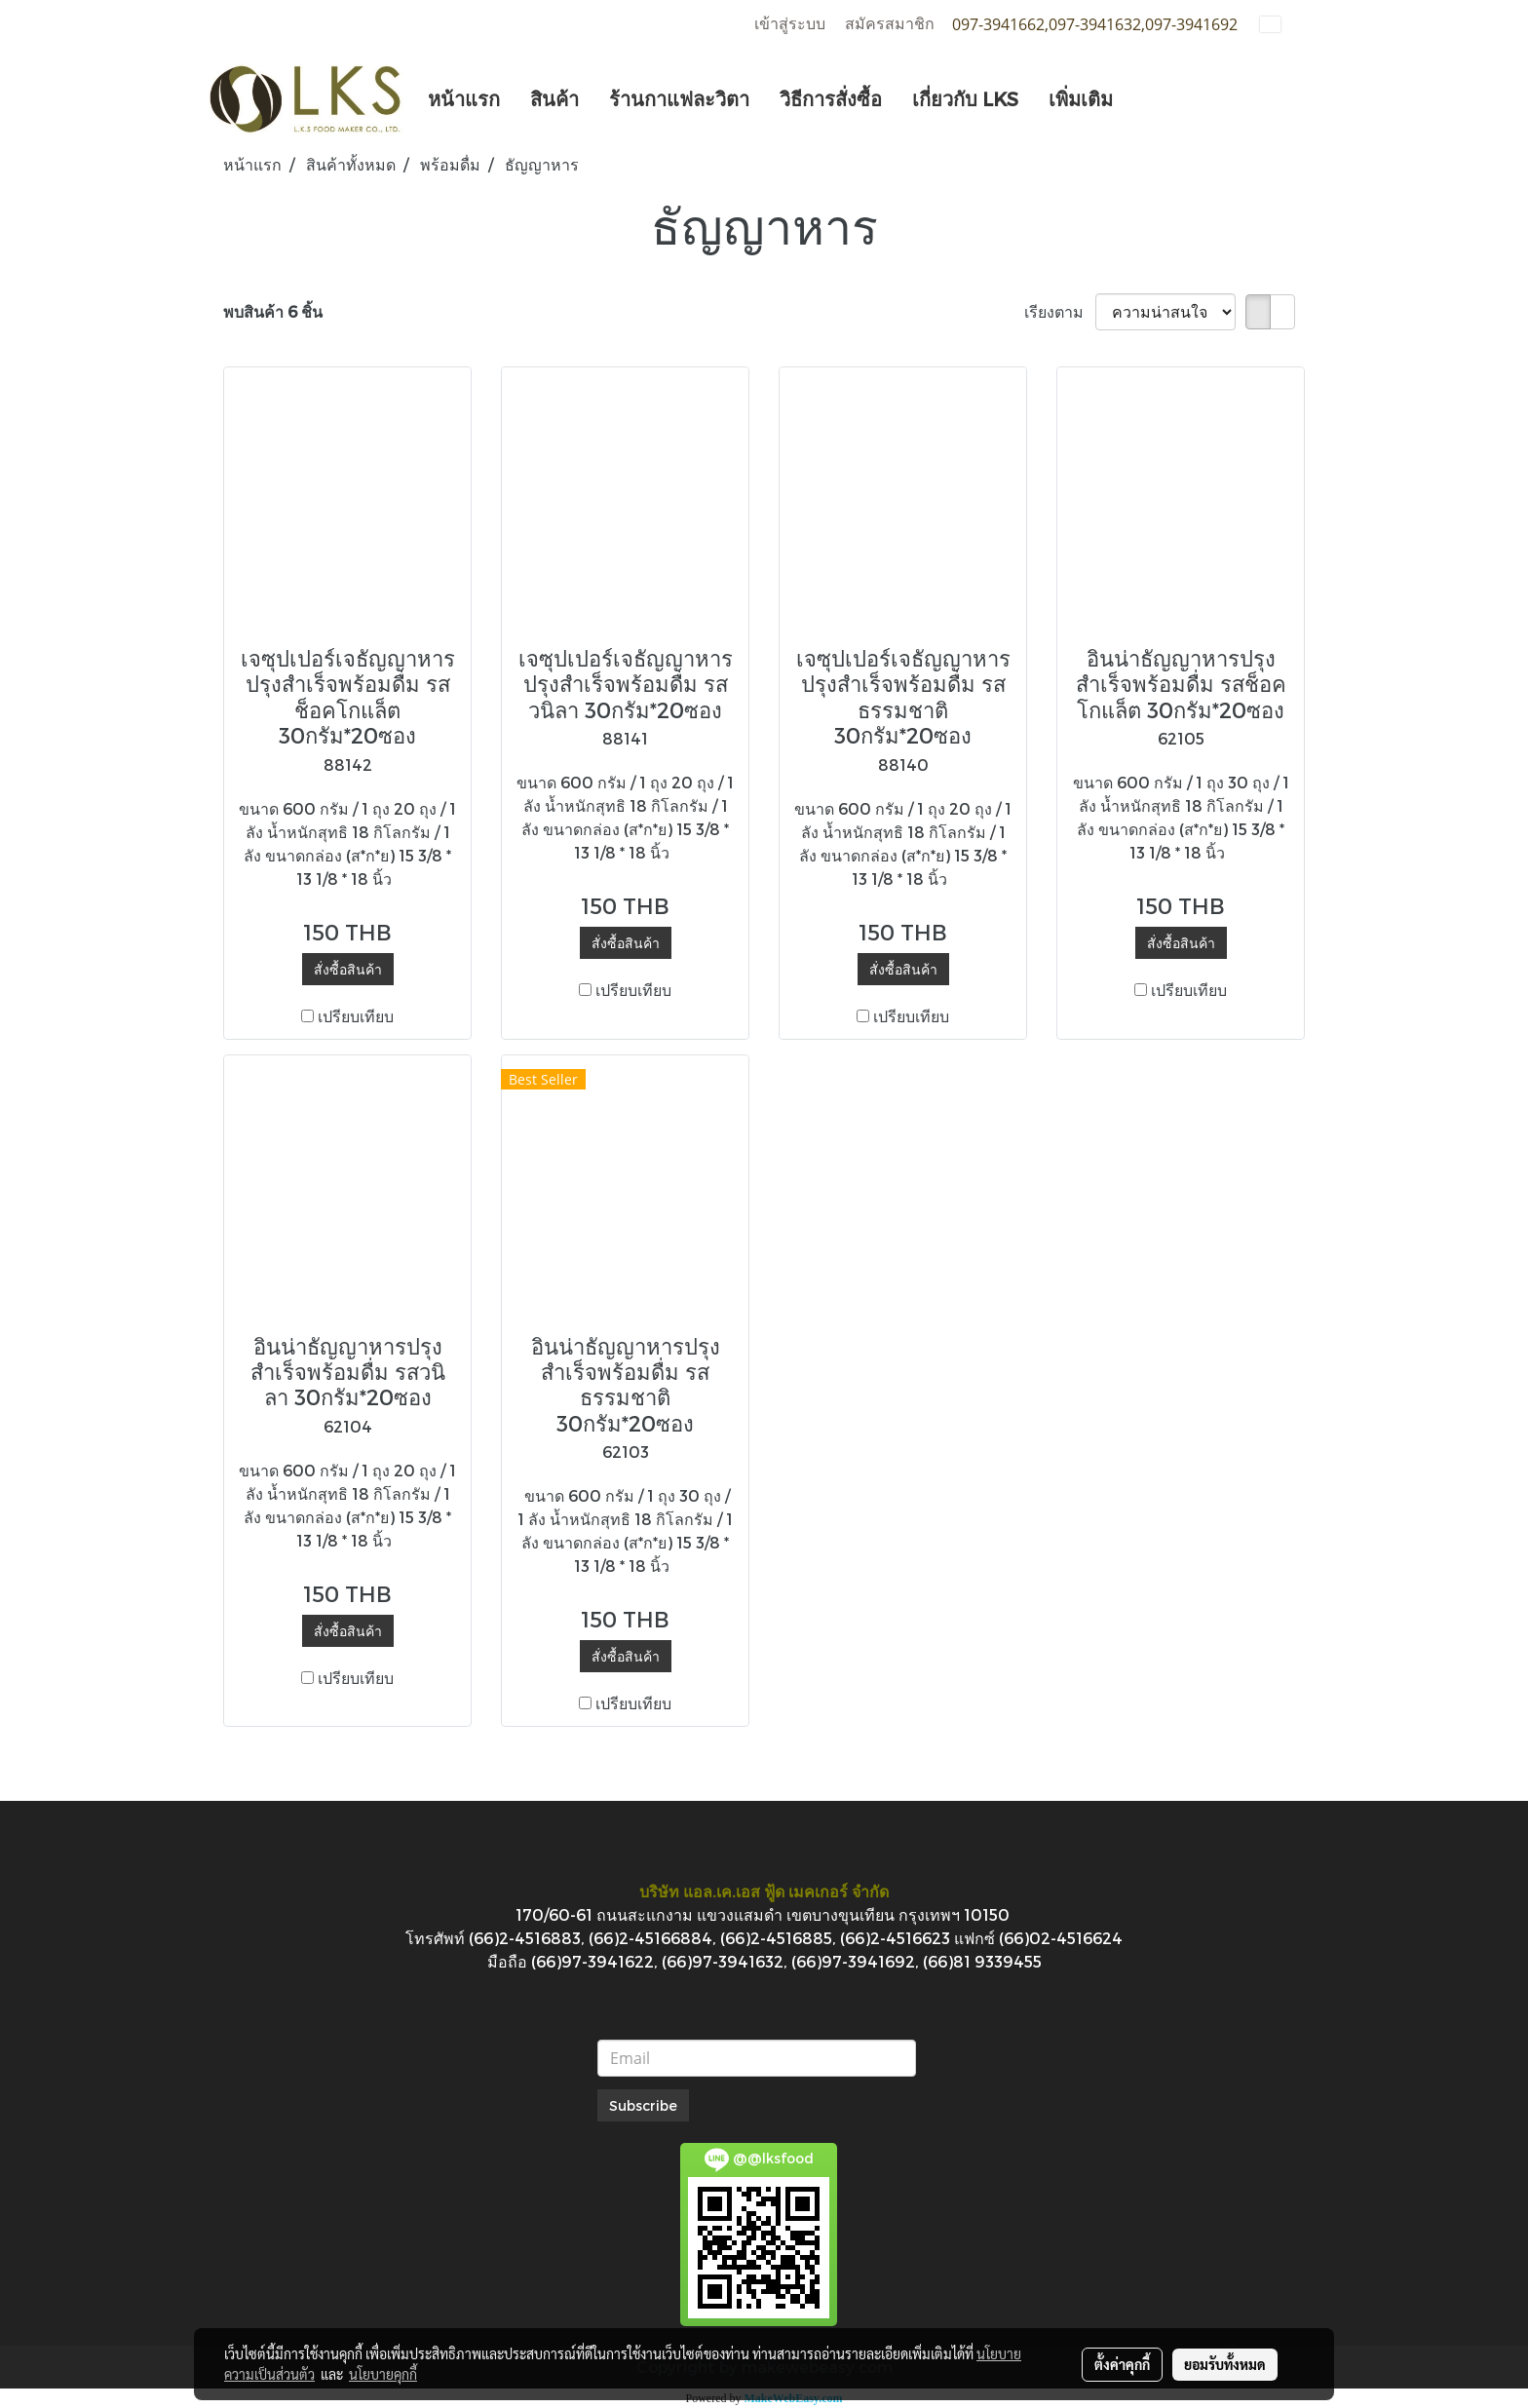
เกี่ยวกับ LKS (965, 98)
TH (1282, 24)
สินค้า (554, 98)
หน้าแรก (464, 98)
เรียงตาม (1059, 311)
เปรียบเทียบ (356, 1016)
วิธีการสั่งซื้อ (831, 98)
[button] (1145, 98)
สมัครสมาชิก (890, 24)
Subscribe (643, 2105)
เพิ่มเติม (1081, 98)
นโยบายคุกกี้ (383, 2374)
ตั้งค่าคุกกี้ (1122, 2364)
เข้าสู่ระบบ (789, 24)
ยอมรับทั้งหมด (1225, 2364)
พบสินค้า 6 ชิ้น (273, 311)
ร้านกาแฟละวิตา (679, 98)
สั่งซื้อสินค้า (348, 969)
